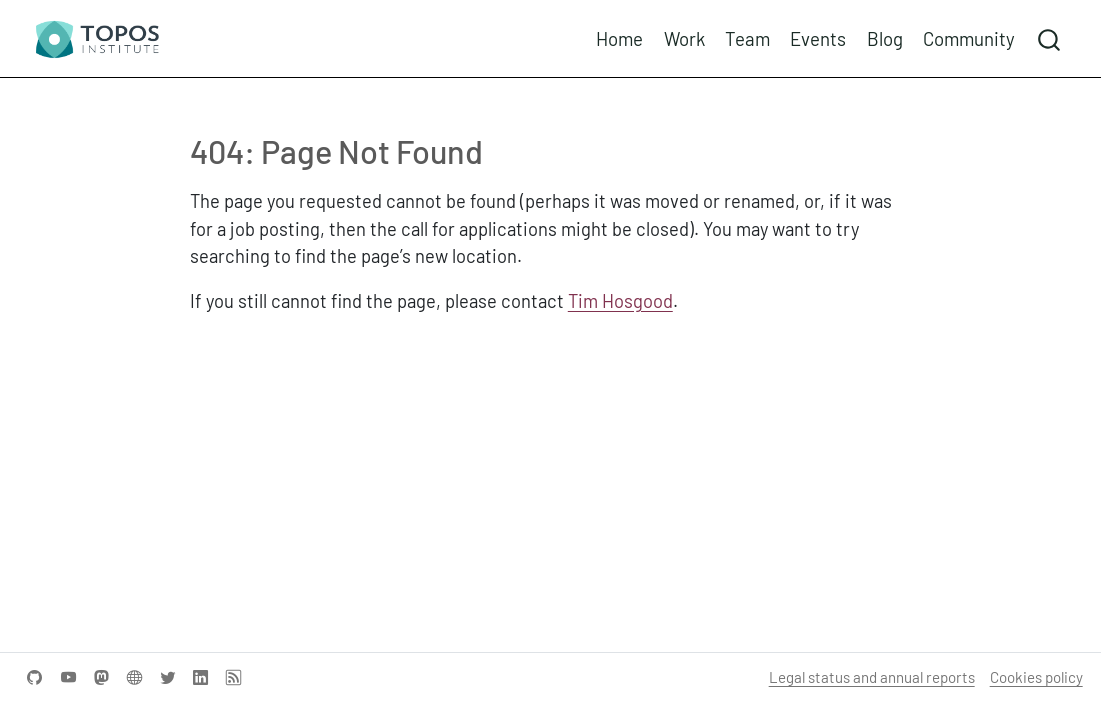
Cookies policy (1036, 677)
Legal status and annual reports (872, 677)
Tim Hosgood (620, 301)
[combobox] (1050, 38)
